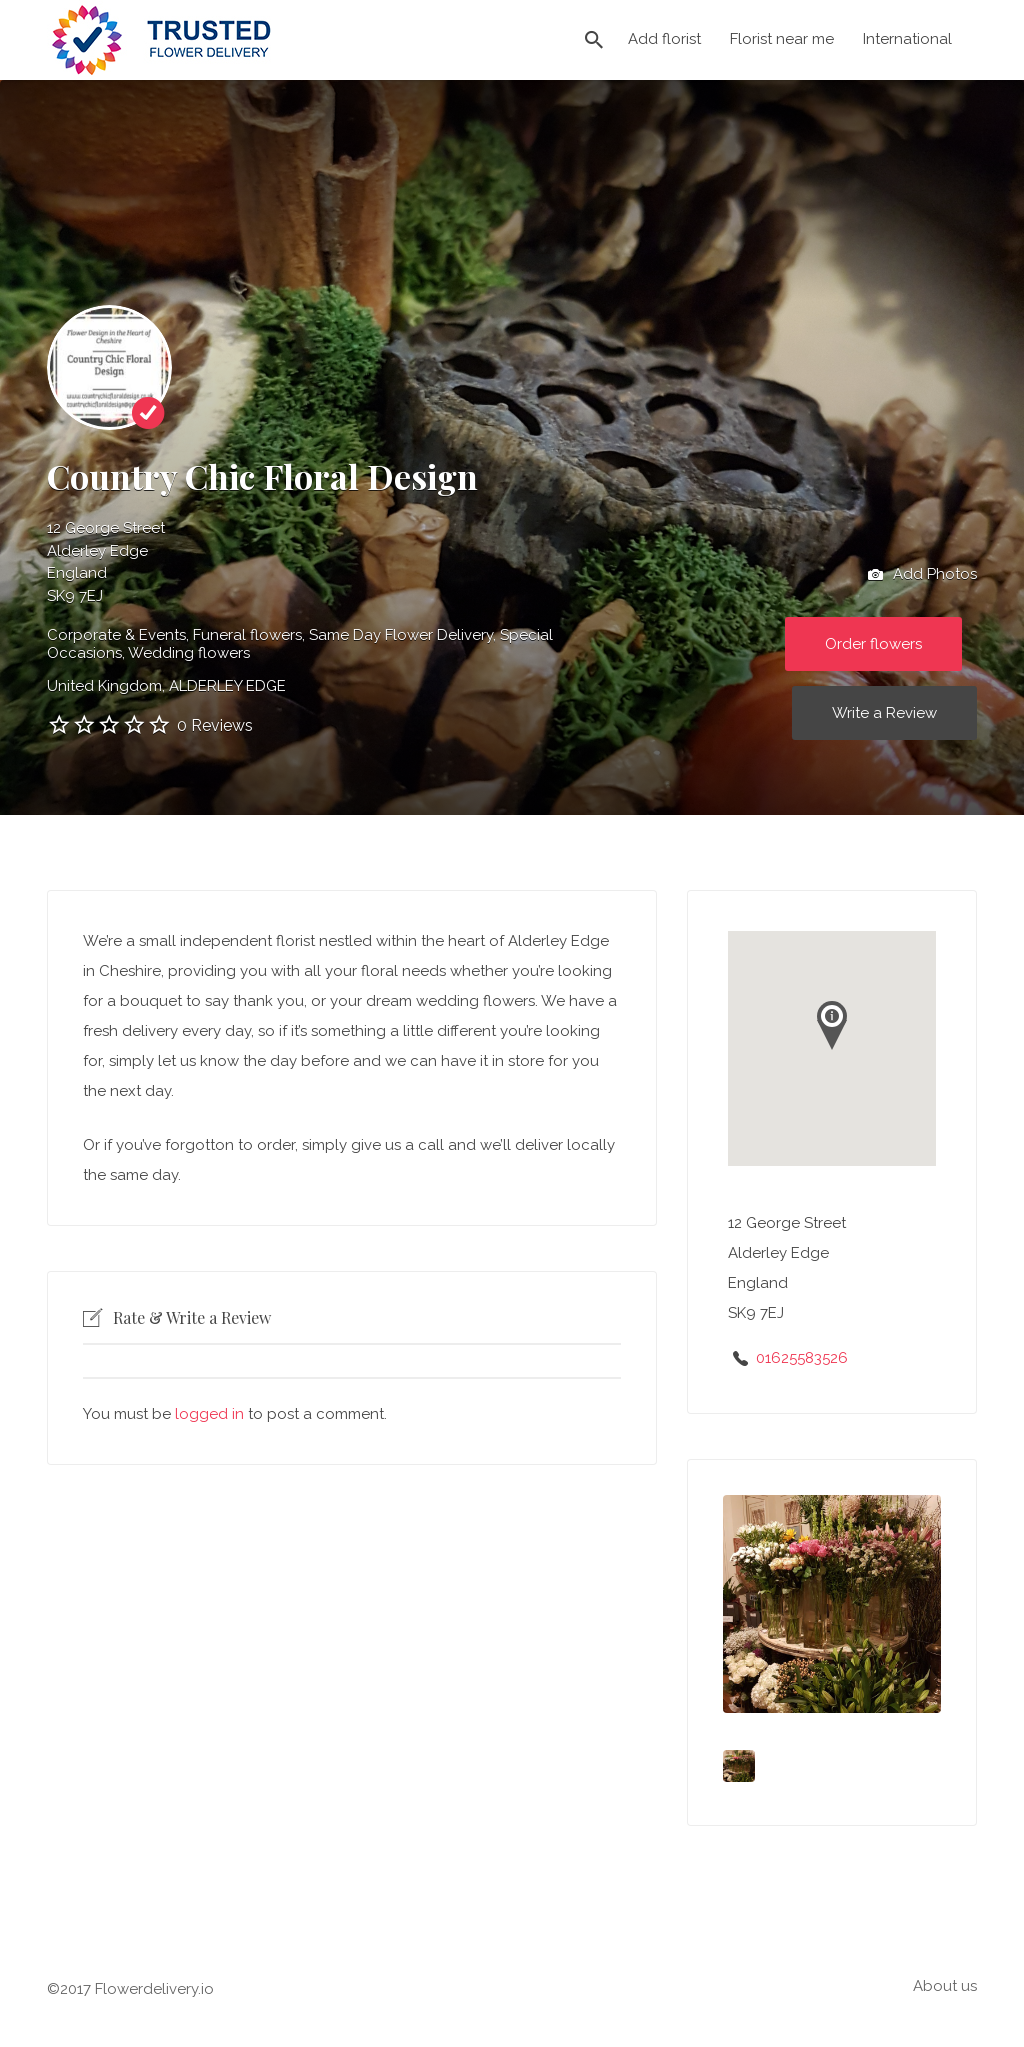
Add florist (664, 39)
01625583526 (802, 1358)
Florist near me (782, 39)
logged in (209, 1414)
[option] (832, 1604)
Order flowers (873, 644)
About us (945, 1986)
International (907, 39)
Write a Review (884, 713)
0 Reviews (215, 725)
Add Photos (922, 575)
